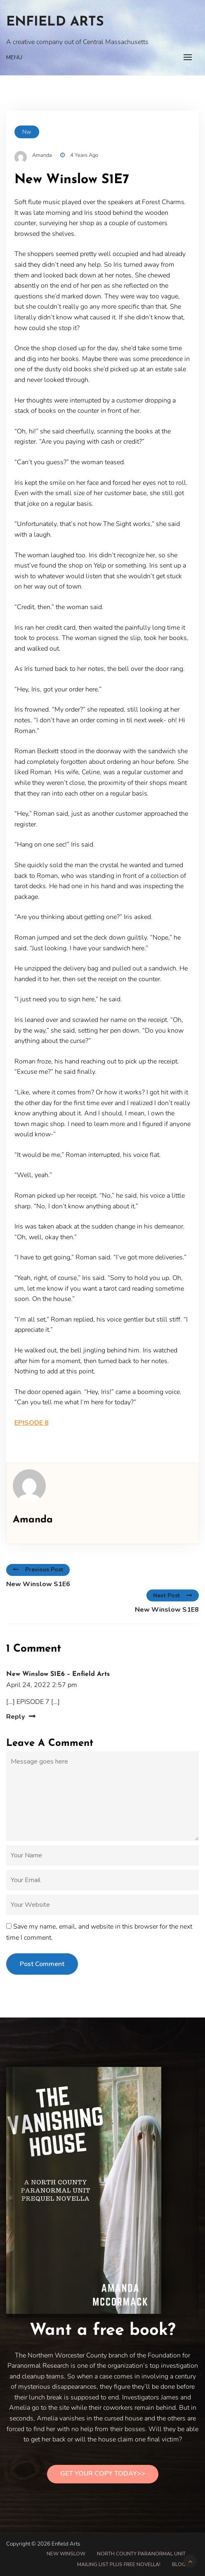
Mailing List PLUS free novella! (118, 2564)
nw (26, 132)
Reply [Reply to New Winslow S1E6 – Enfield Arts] (15, 1716)
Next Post (172, 1595)
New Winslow (66, 2553)
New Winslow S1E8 (167, 1609)
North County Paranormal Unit (141, 2553)
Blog (179, 2564)
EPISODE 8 (31, 1422)
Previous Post (38, 1569)
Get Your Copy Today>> (102, 2473)
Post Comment (42, 1964)
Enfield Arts (55, 22)
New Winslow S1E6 (38, 1584)
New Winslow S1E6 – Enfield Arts (58, 1674)
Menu (14, 57)
